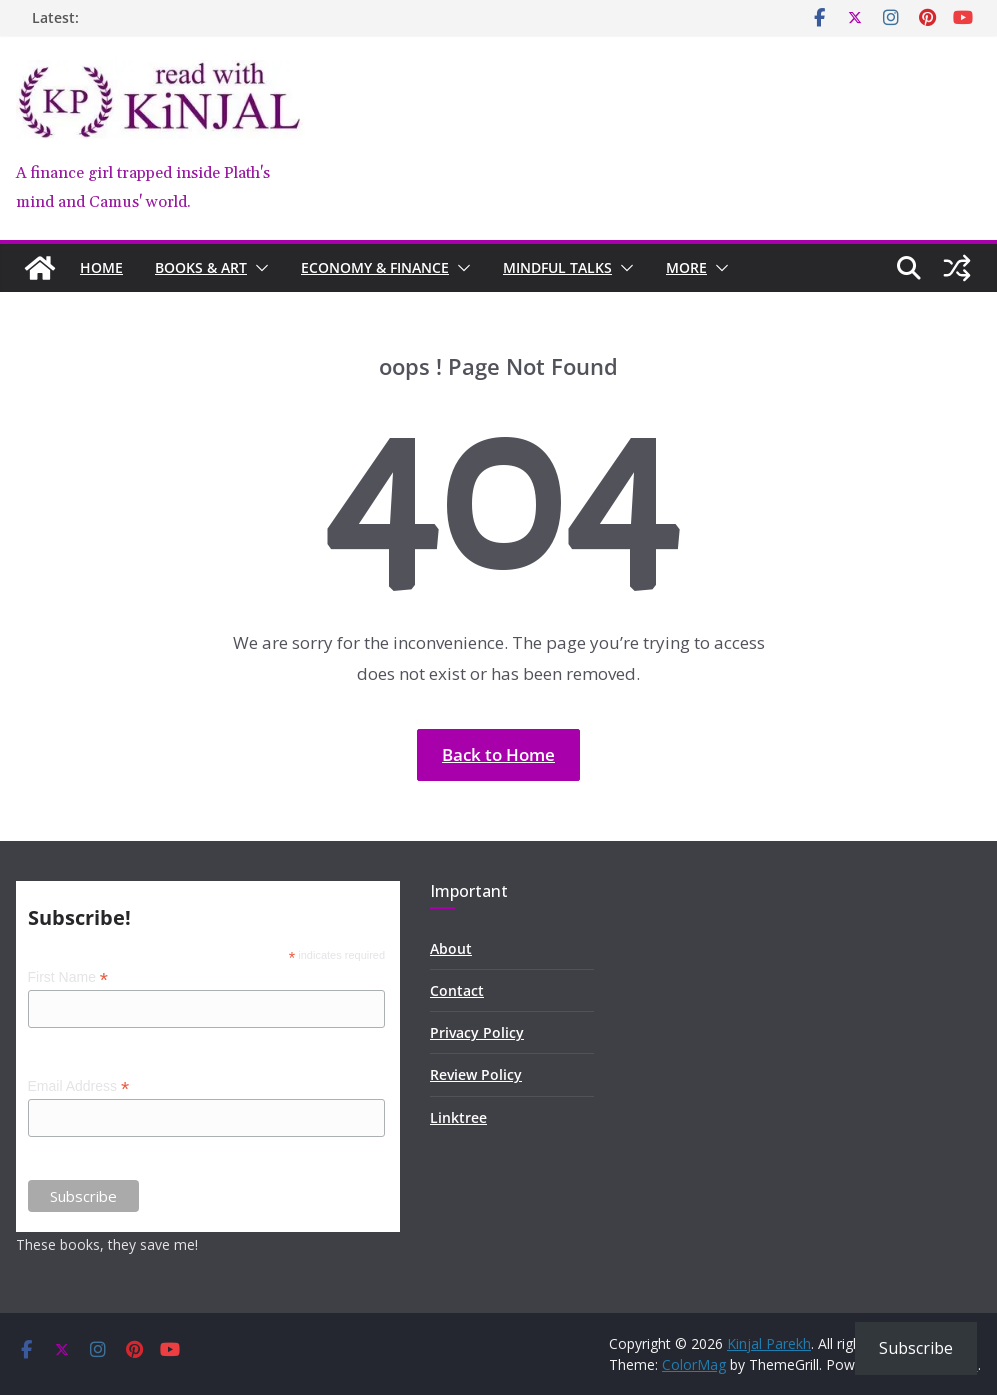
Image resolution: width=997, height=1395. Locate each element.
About (451, 948)
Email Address (79, 1086)
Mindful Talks (557, 267)
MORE (686, 267)
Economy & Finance (375, 267)
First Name (68, 977)
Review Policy (476, 1074)
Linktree (458, 1117)
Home (101, 267)
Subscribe (916, 1348)
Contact (457, 990)
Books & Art (201, 267)
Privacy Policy (477, 1032)
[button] (258, 268)
